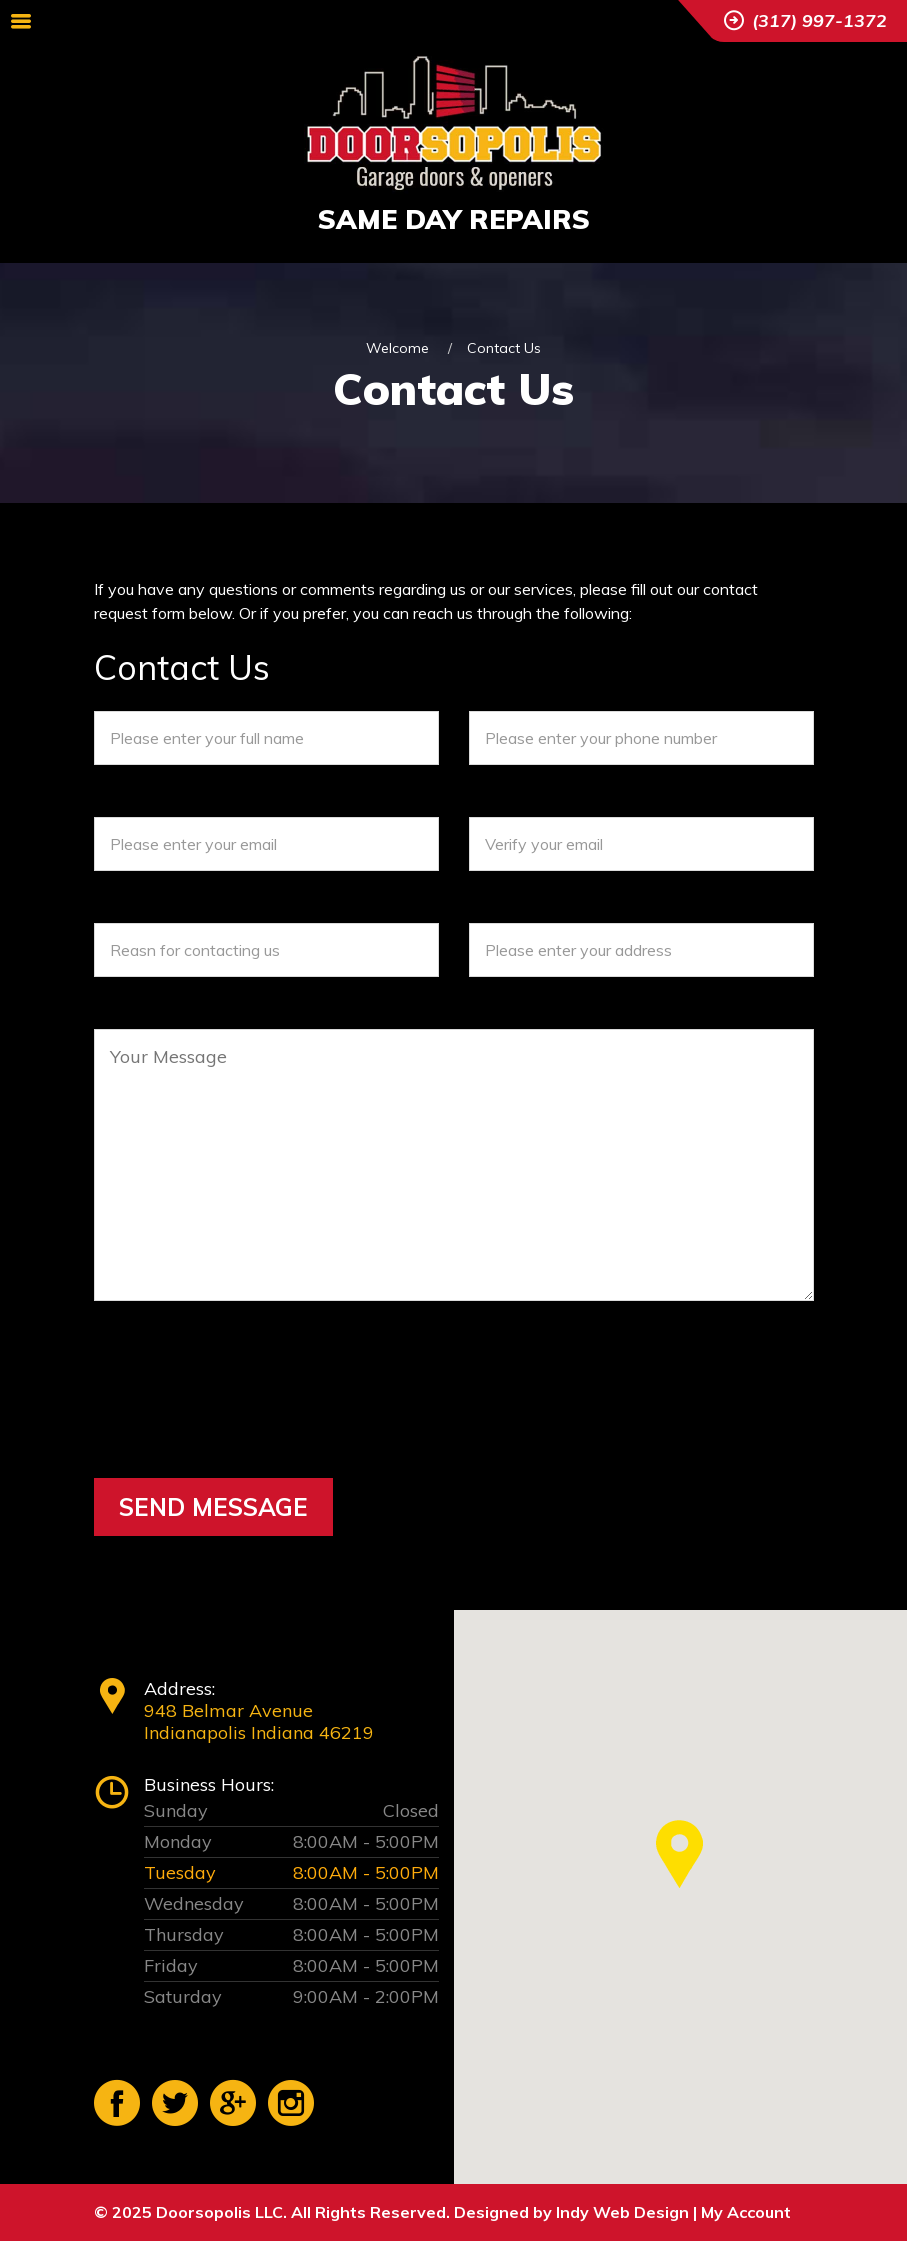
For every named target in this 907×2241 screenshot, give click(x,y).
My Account (746, 2212)
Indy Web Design (622, 2212)
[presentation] (246, 1423)
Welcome (397, 348)
